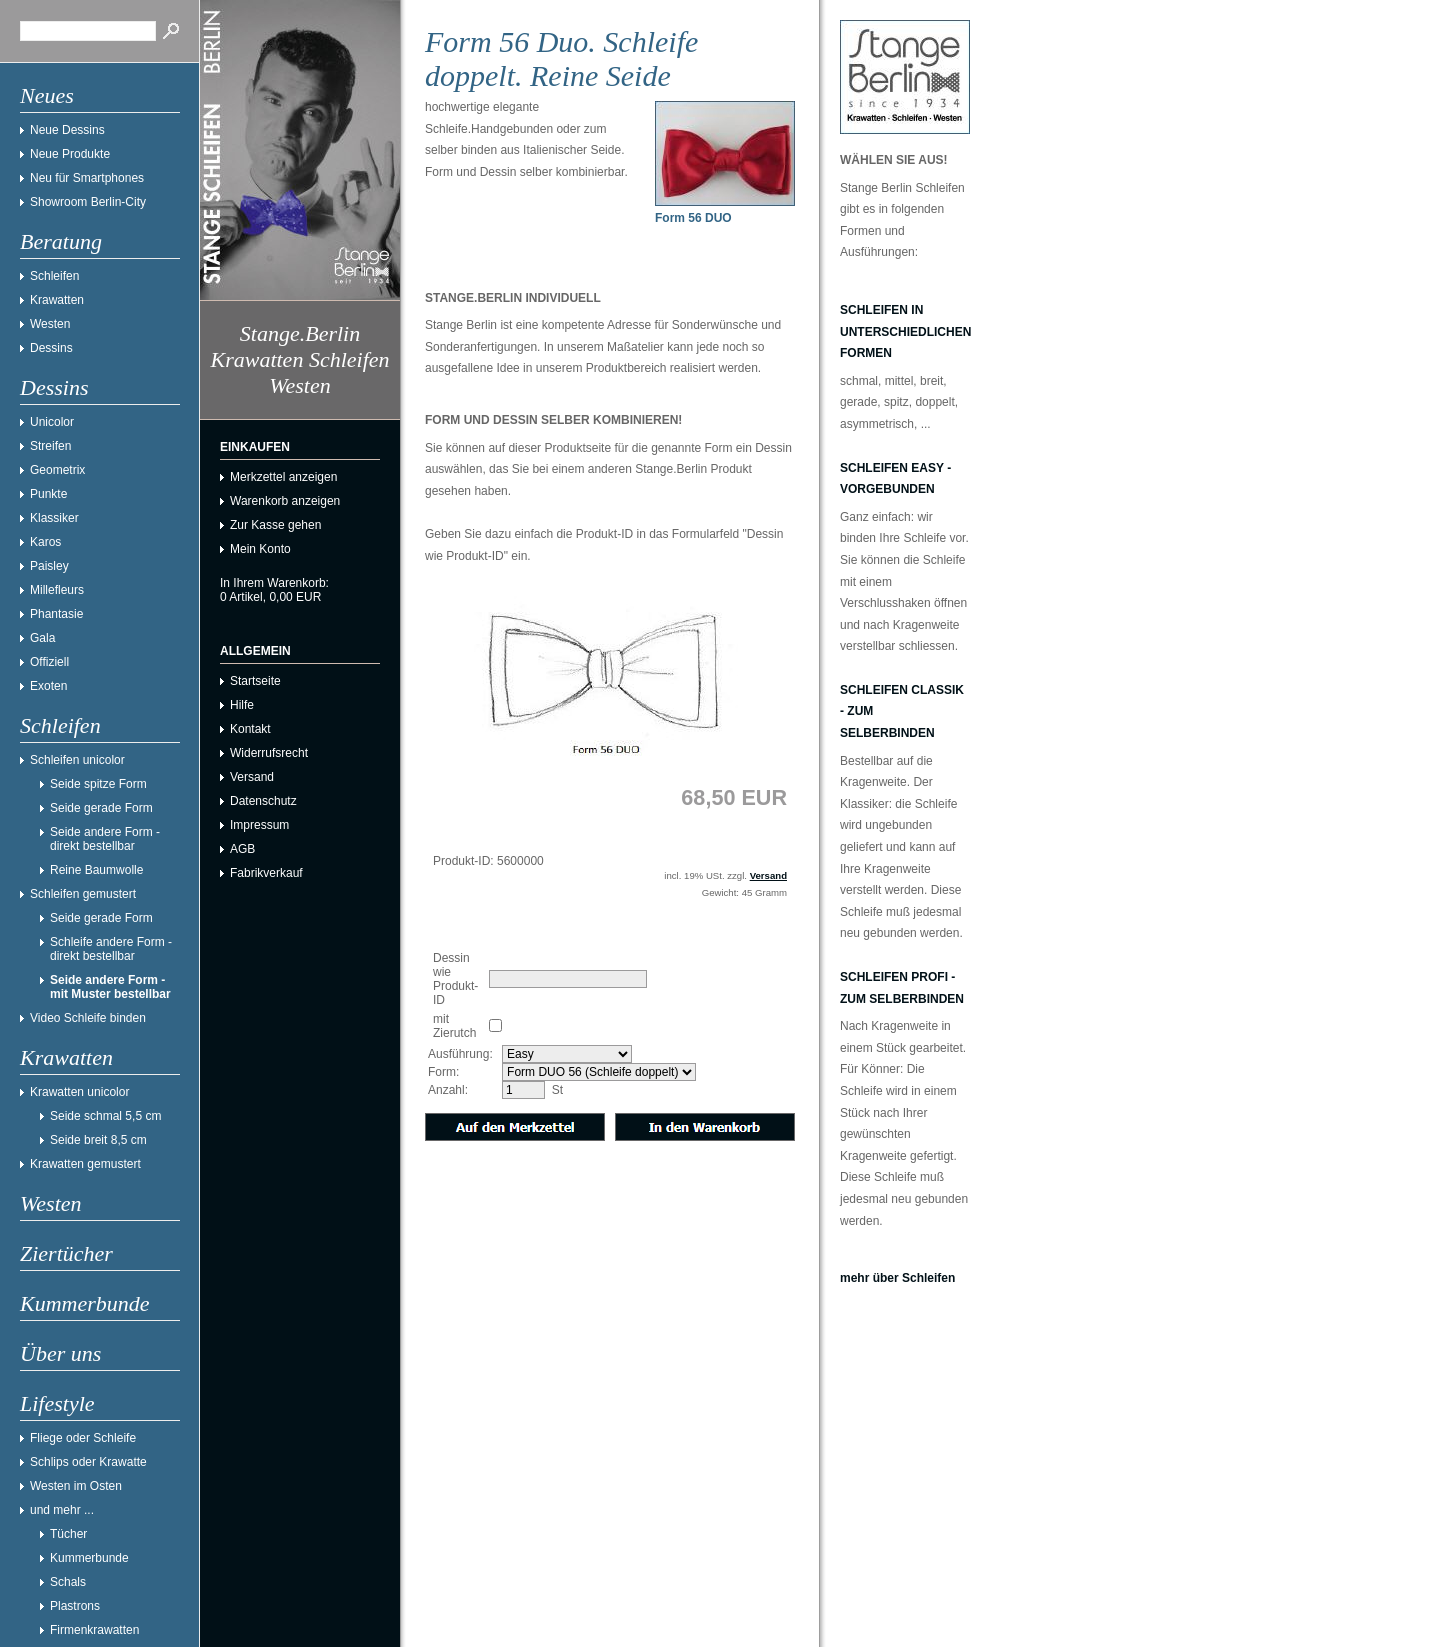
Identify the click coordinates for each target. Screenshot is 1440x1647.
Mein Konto (260, 549)
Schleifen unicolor (77, 760)
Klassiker (54, 518)
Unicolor (52, 422)
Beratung (61, 241)
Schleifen (54, 276)
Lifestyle (57, 1403)
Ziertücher (66, 1253)
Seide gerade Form (101, 808)
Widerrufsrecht (269, 753)
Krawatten (57, 300)
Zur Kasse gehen (275, 525)
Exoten (48, 686)
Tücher (68, 1534)
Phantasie (56, 614)
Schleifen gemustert (83, 894)
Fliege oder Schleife (83, 1438)
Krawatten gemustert (85, 1164)
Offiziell (49, 662)
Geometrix (57, 470)
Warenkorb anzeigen (285, 501)
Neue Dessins (67, 130)
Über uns (60, 1353)
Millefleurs (57, 590)
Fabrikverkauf (266, 873)
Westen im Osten (76, 1486)
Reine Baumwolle (96, 870)
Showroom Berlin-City (88, 202)
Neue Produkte (70, 154)
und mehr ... (62, 1510)
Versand (252, 777)
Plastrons (75, 1606)
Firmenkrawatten (94, 1630)
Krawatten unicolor (79, 1092)
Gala (42, 638)
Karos (45, 542)
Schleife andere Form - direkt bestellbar (111, 949)
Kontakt (250, 729)
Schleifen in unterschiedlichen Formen (905, 331)
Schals (68, 1582)
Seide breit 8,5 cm (98, 1140)
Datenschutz (263, 801)
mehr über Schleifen (897, 1278)
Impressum (259, 825)
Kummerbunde (85, 1303)
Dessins (51, 348)
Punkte (48, 494)
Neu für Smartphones (87, 178)
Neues (47, 95)
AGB (242, 849)
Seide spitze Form (98, 784)
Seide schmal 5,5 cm (105, 1116)
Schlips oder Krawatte (88, 1462)
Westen (50, 324)
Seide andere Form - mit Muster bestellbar (110, 987)
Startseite (255, 681)
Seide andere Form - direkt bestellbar (105, 839)
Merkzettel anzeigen (283, 477)
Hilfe (242, 705)
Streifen (50, 446)
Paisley (49, 566)
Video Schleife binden (88, 1018)
